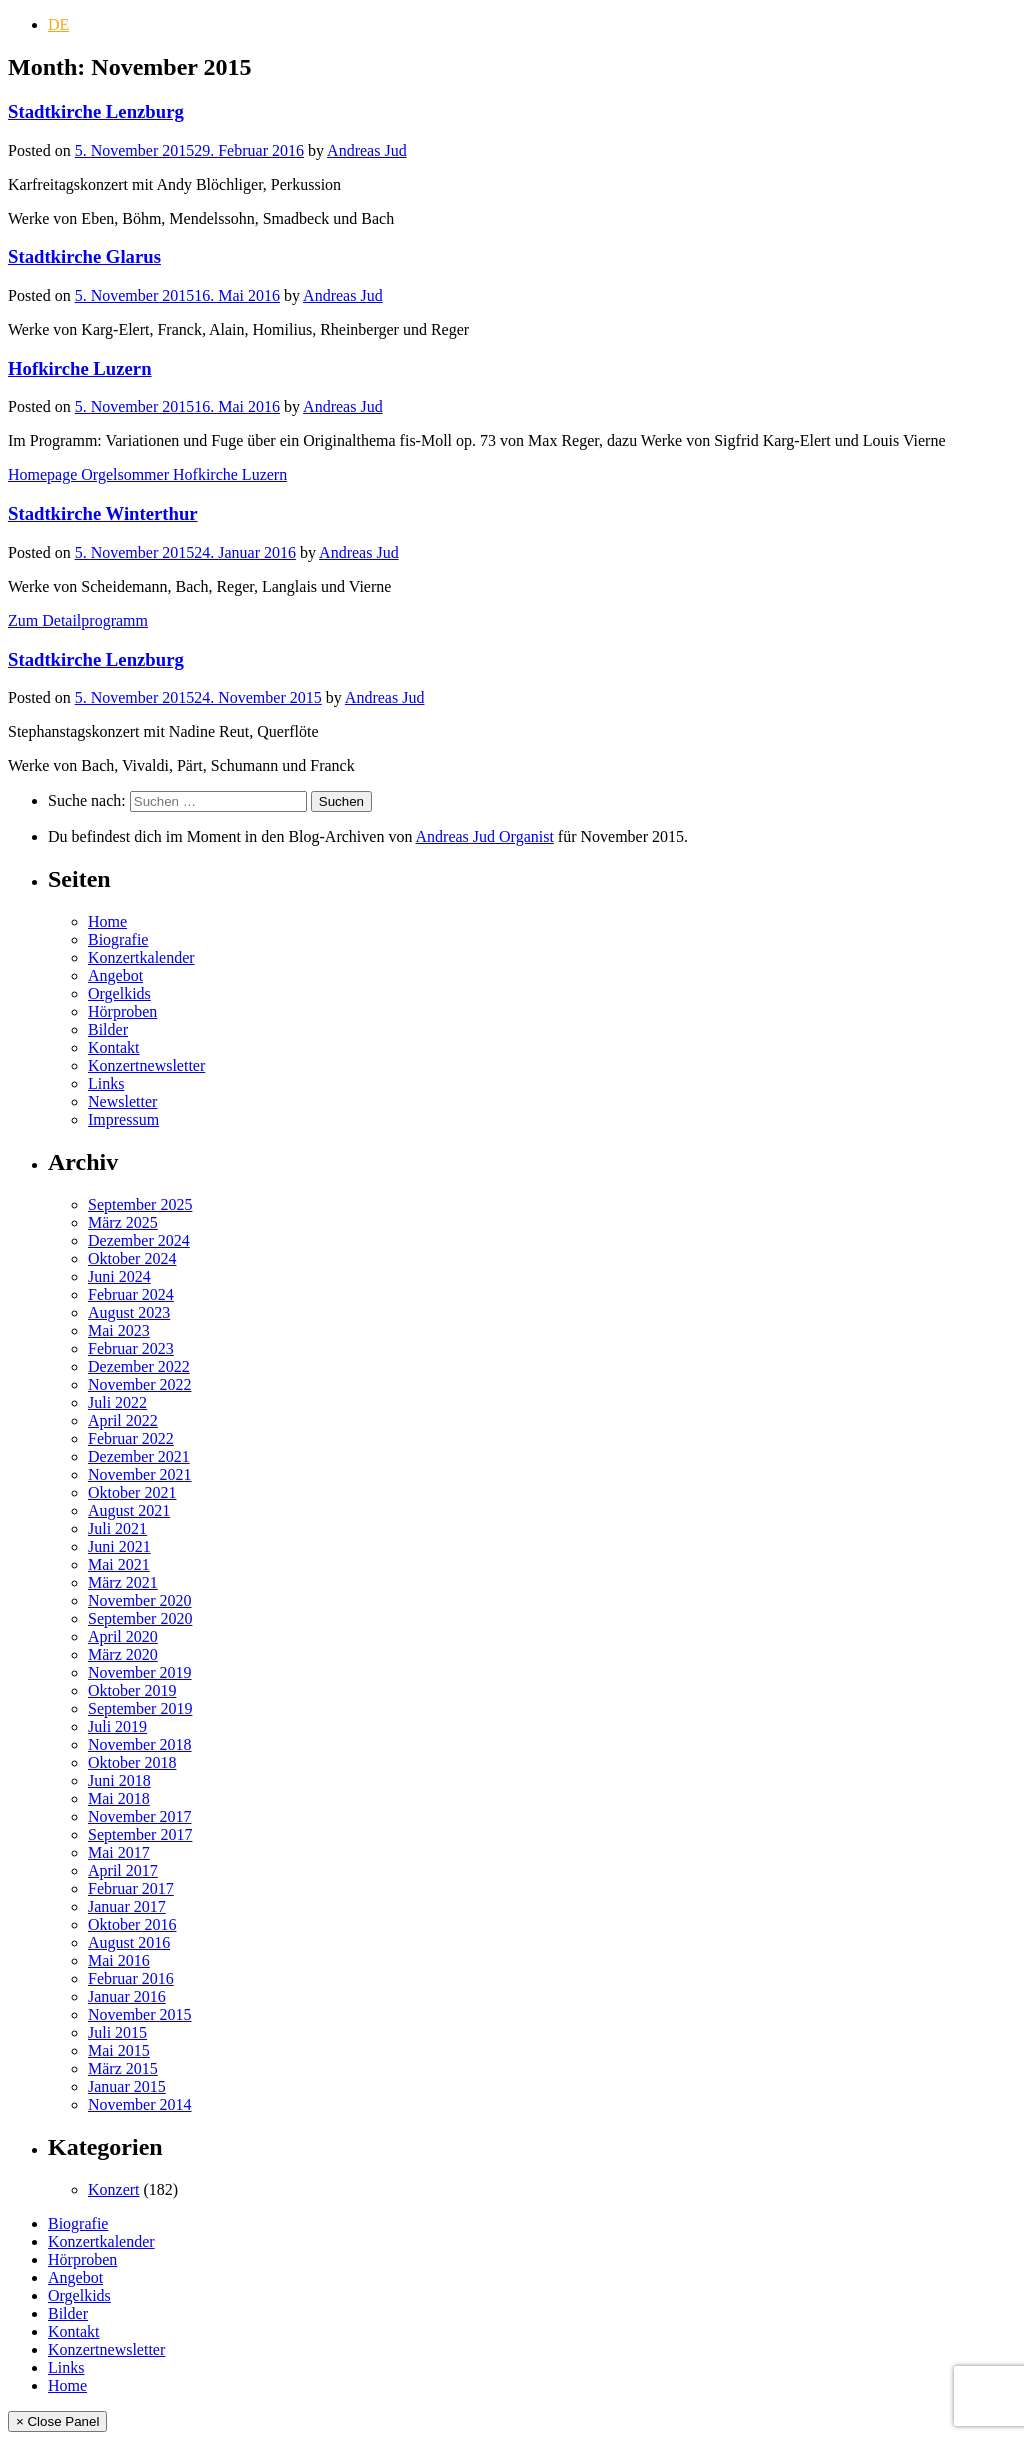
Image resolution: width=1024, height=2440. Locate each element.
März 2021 (123, 1582)
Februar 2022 (131, 1438)
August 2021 (129, 1510)
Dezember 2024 (139, 1240)
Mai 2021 (119, 1564)
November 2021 (140, 1474)
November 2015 (140, 2014)
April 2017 (123, 1870)
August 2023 (129, 1312)
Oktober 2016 (132, 1924)
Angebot (115, 975)
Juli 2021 (117, 1528)
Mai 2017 (119, 1852)
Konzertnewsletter (146, 1065)
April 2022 (123, 1420)
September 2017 (140, 1834)
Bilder (108, 1029)
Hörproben (122, 1011)
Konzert (114, 2189)
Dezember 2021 (139, 1456)
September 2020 (140, 1618)
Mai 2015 (119, 2050)
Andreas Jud (367, 150)
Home (107, 921)
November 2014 (140, 2104)
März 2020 (123, 1654)
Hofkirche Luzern (80, 368)
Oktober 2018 (132, 1762)
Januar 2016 (127, 1996)
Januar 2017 (127, 1906)
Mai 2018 (119, 1798)
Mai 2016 (119, 1960)
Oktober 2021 (132, 1492)
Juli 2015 (117, 2032)
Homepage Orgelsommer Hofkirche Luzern (147, 474)
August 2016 (129, 1942)
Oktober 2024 (132, 1258)
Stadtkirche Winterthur (103, 513)
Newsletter (122, 1101)
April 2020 (123, 1636)
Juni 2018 (119, 1780)
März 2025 (123, 1222)
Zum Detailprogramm (78, 620)
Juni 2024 (119, 1276)
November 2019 (140, 1672)
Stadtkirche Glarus (84, 256)
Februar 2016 (131, 1978)
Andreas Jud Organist (485, 836)
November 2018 (140, 1744)
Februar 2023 (131, 1348)
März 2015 (123, 2068)
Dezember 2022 (139, 1366)
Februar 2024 (131, 1294)
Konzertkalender (141, 957)
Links (106, 1083)
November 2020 (140, 1600)
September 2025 (140, 1204)
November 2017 (140, 1816)
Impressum (123, 1119)
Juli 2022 (117, 1402)
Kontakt (114, 1047)
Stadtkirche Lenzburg (96, 111)
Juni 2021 (119, 1546)
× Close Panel (57, 2421)
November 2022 (140, 1384)
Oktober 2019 (132, 1690)
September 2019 (140, 1708)
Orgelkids (119, 993)
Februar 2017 (131, 1888)
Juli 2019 (117, 1726)
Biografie (118, 939)
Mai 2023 (119, 1330)
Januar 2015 (127, 2086)
